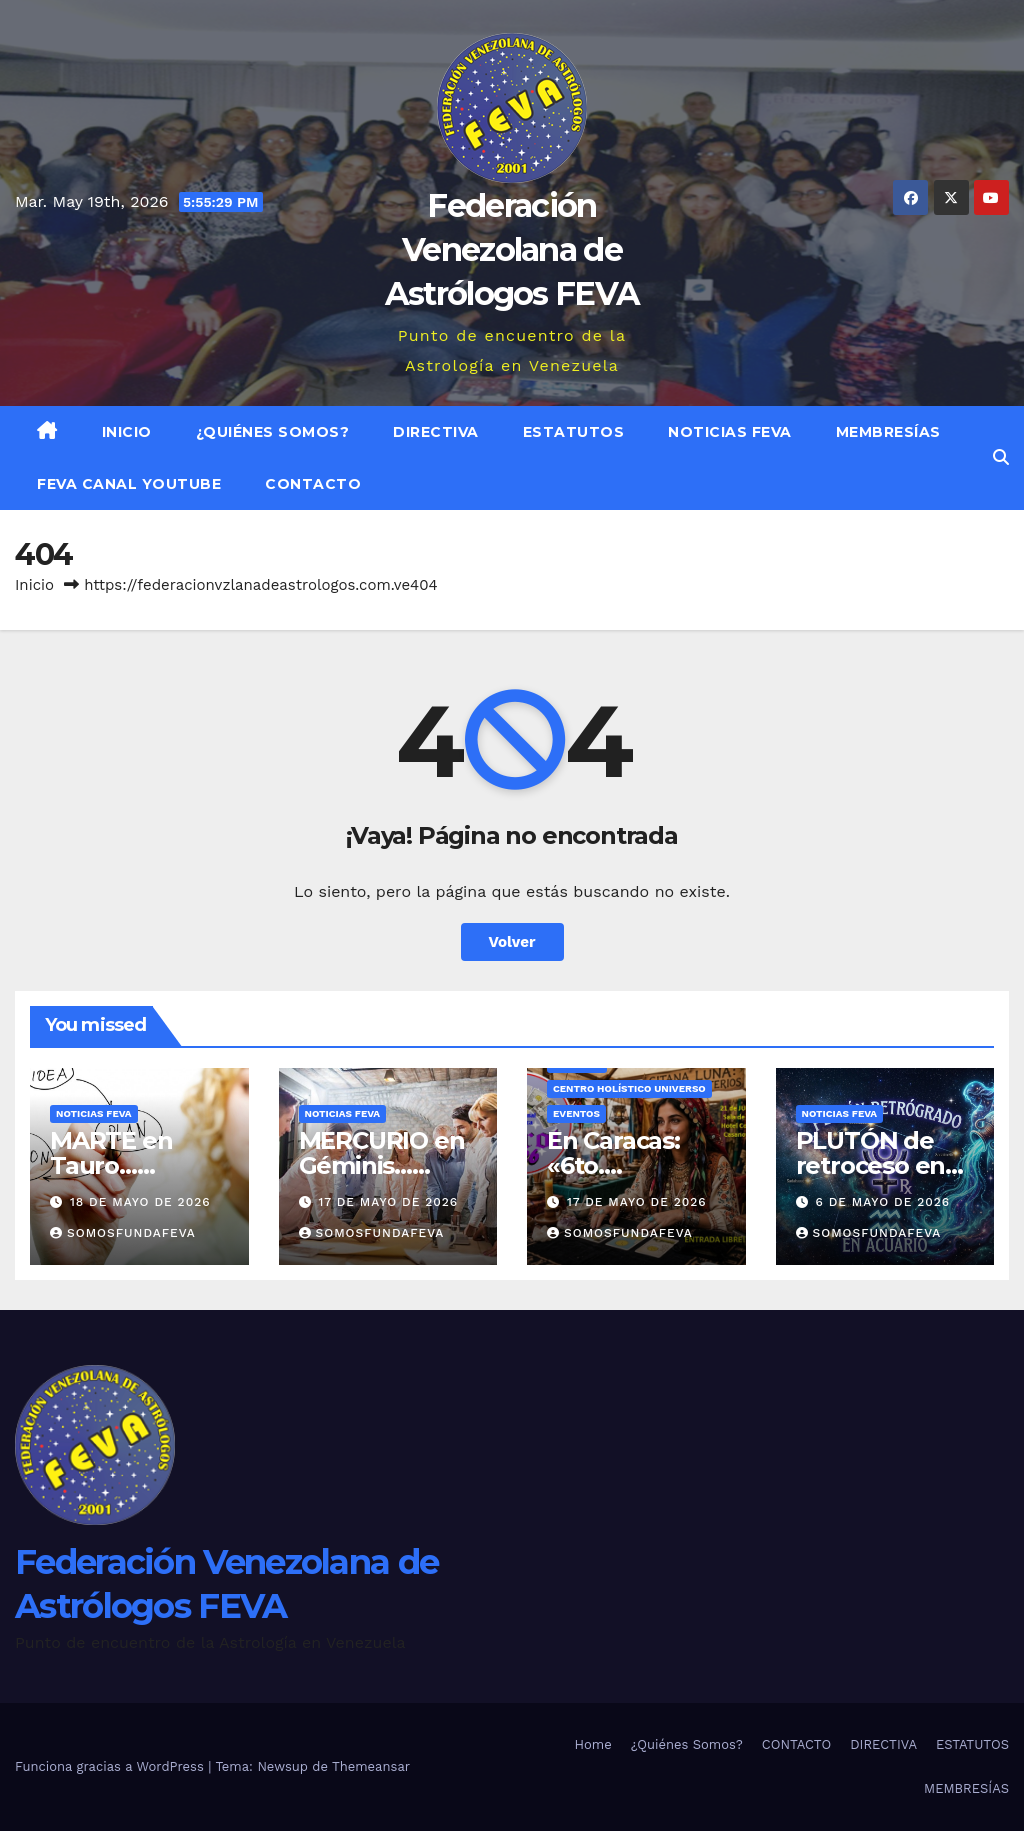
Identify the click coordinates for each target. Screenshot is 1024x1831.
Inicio (127, 432)
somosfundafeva (123, 1233)
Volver (512, 942)
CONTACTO (313, 484)
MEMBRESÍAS (888, 432)
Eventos (576, 1113)
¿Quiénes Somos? (273, 432)
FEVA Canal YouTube (129, 484)
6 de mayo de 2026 (882, 1202)
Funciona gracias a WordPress (111, 1766)
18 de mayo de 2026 (140, 1202)
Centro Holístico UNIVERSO (629, 1088)
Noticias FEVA (730, 432)
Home (593, 1744)
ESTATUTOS (574, 432)
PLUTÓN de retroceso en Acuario (871, 1165)
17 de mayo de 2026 (388, 1202)
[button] (1001, 457)
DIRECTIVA (436, 432)
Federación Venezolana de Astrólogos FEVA (512, 249)
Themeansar (371, 1766)
